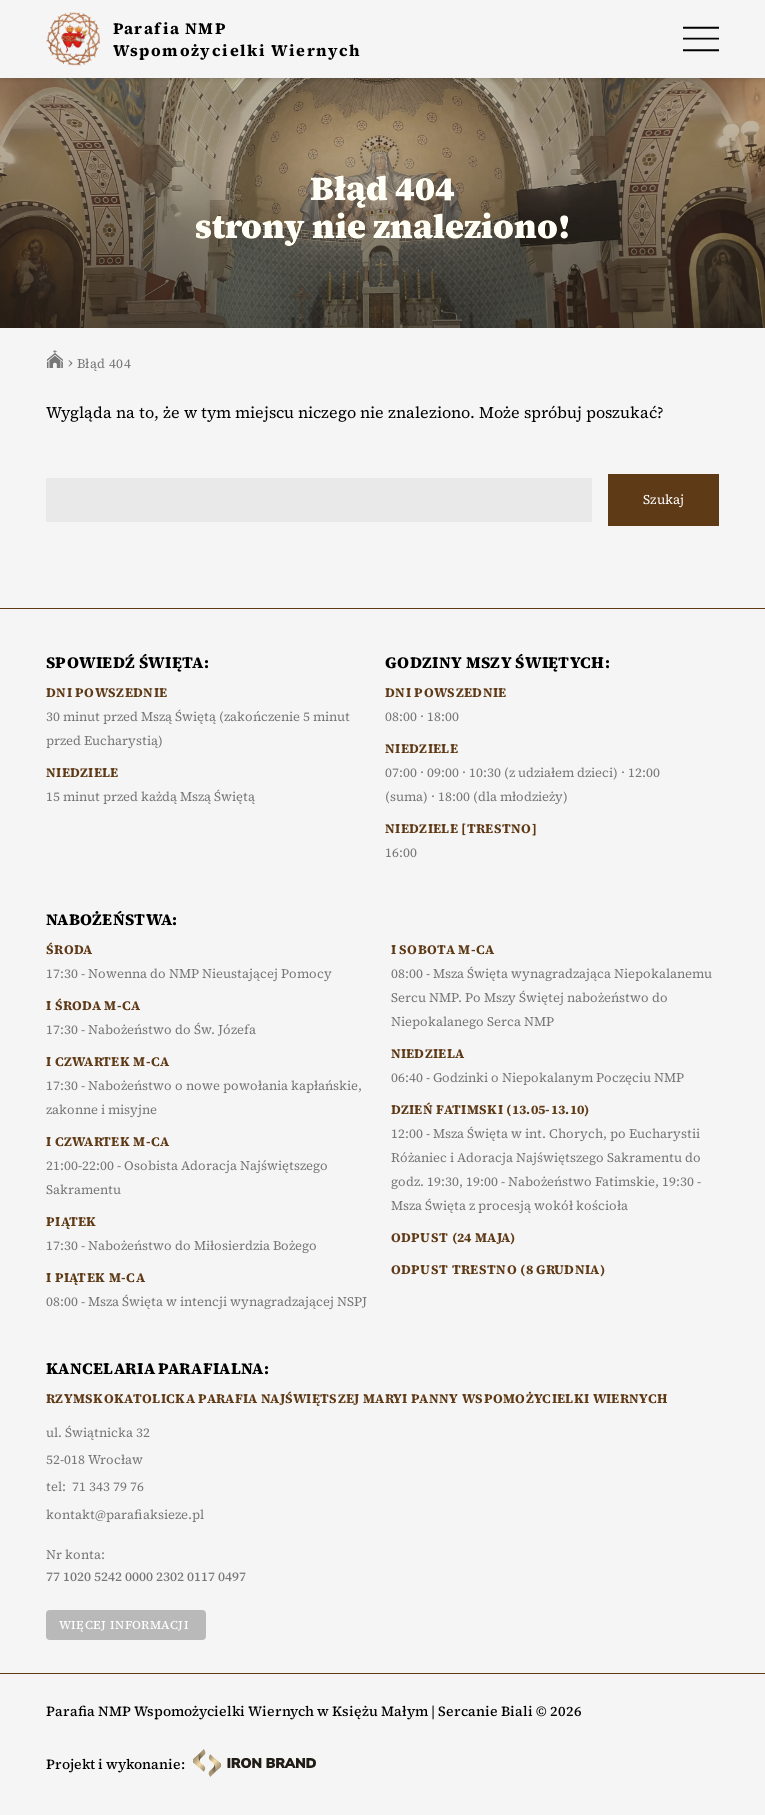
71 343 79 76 (108, 1487)
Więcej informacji (124, 1625)
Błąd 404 (104, 363)
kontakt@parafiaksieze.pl (125, 1515)
